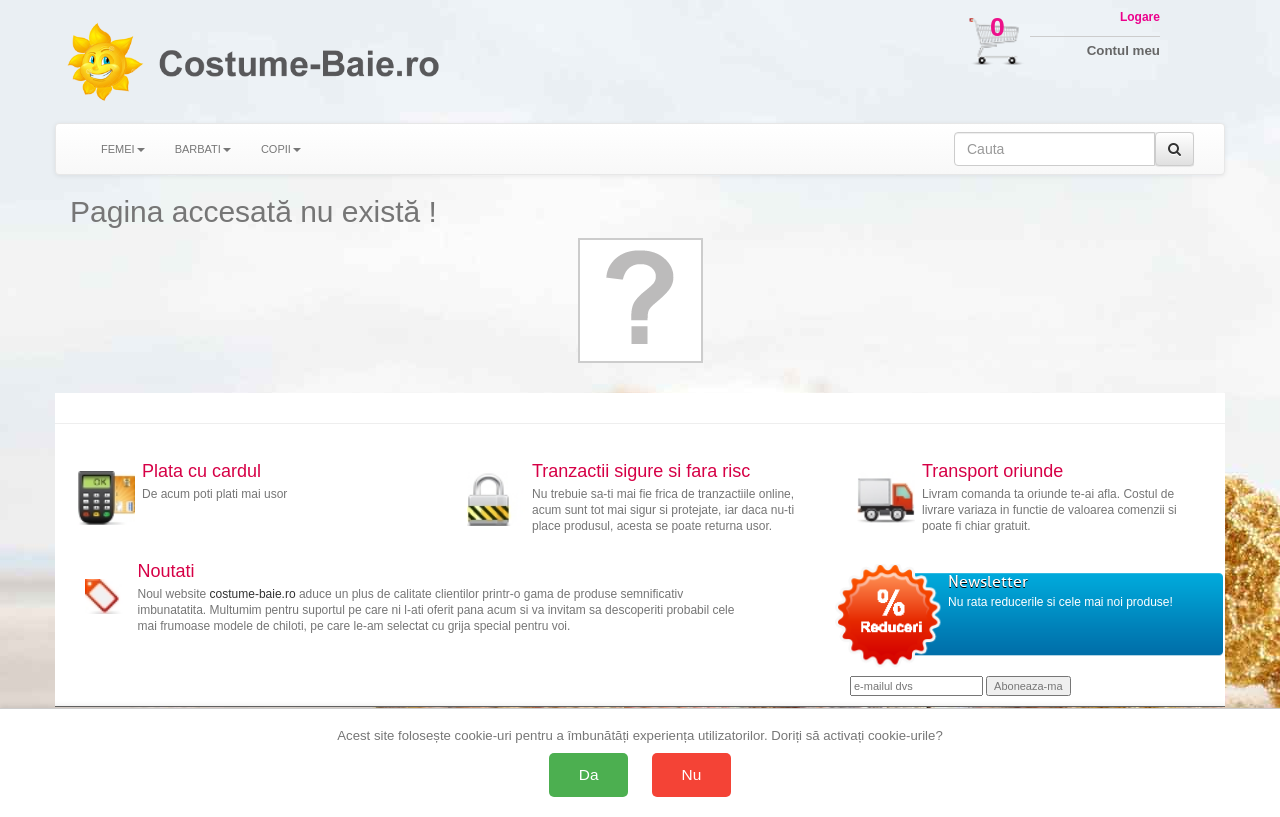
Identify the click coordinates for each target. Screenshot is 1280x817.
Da (589, 774)
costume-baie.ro (253, 594)
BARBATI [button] (203, 149)
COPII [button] (281, 149)
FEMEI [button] (123, 149)
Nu (692, 774)
